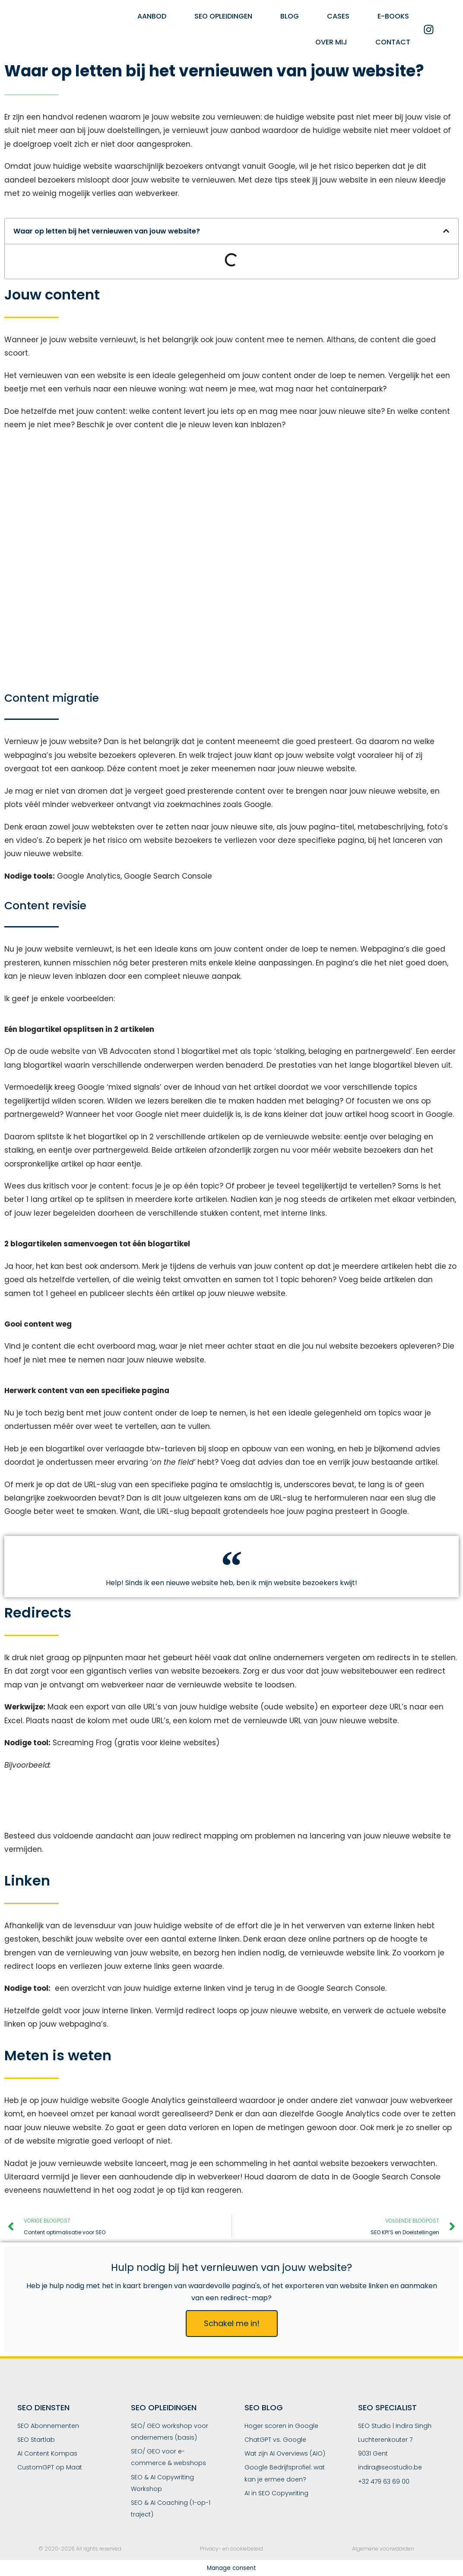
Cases (338, 16)
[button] (446, 230)
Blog (289, 16)
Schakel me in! (232, 2323)
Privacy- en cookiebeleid (231, 2548)
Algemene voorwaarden (383, 2548)
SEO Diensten (43, 2407)
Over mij (331, 42)
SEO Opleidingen (223, 16)
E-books (393, 16)
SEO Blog (263, 2407)
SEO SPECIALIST (387, 2407)
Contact (392, 42)
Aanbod (151, 16)
